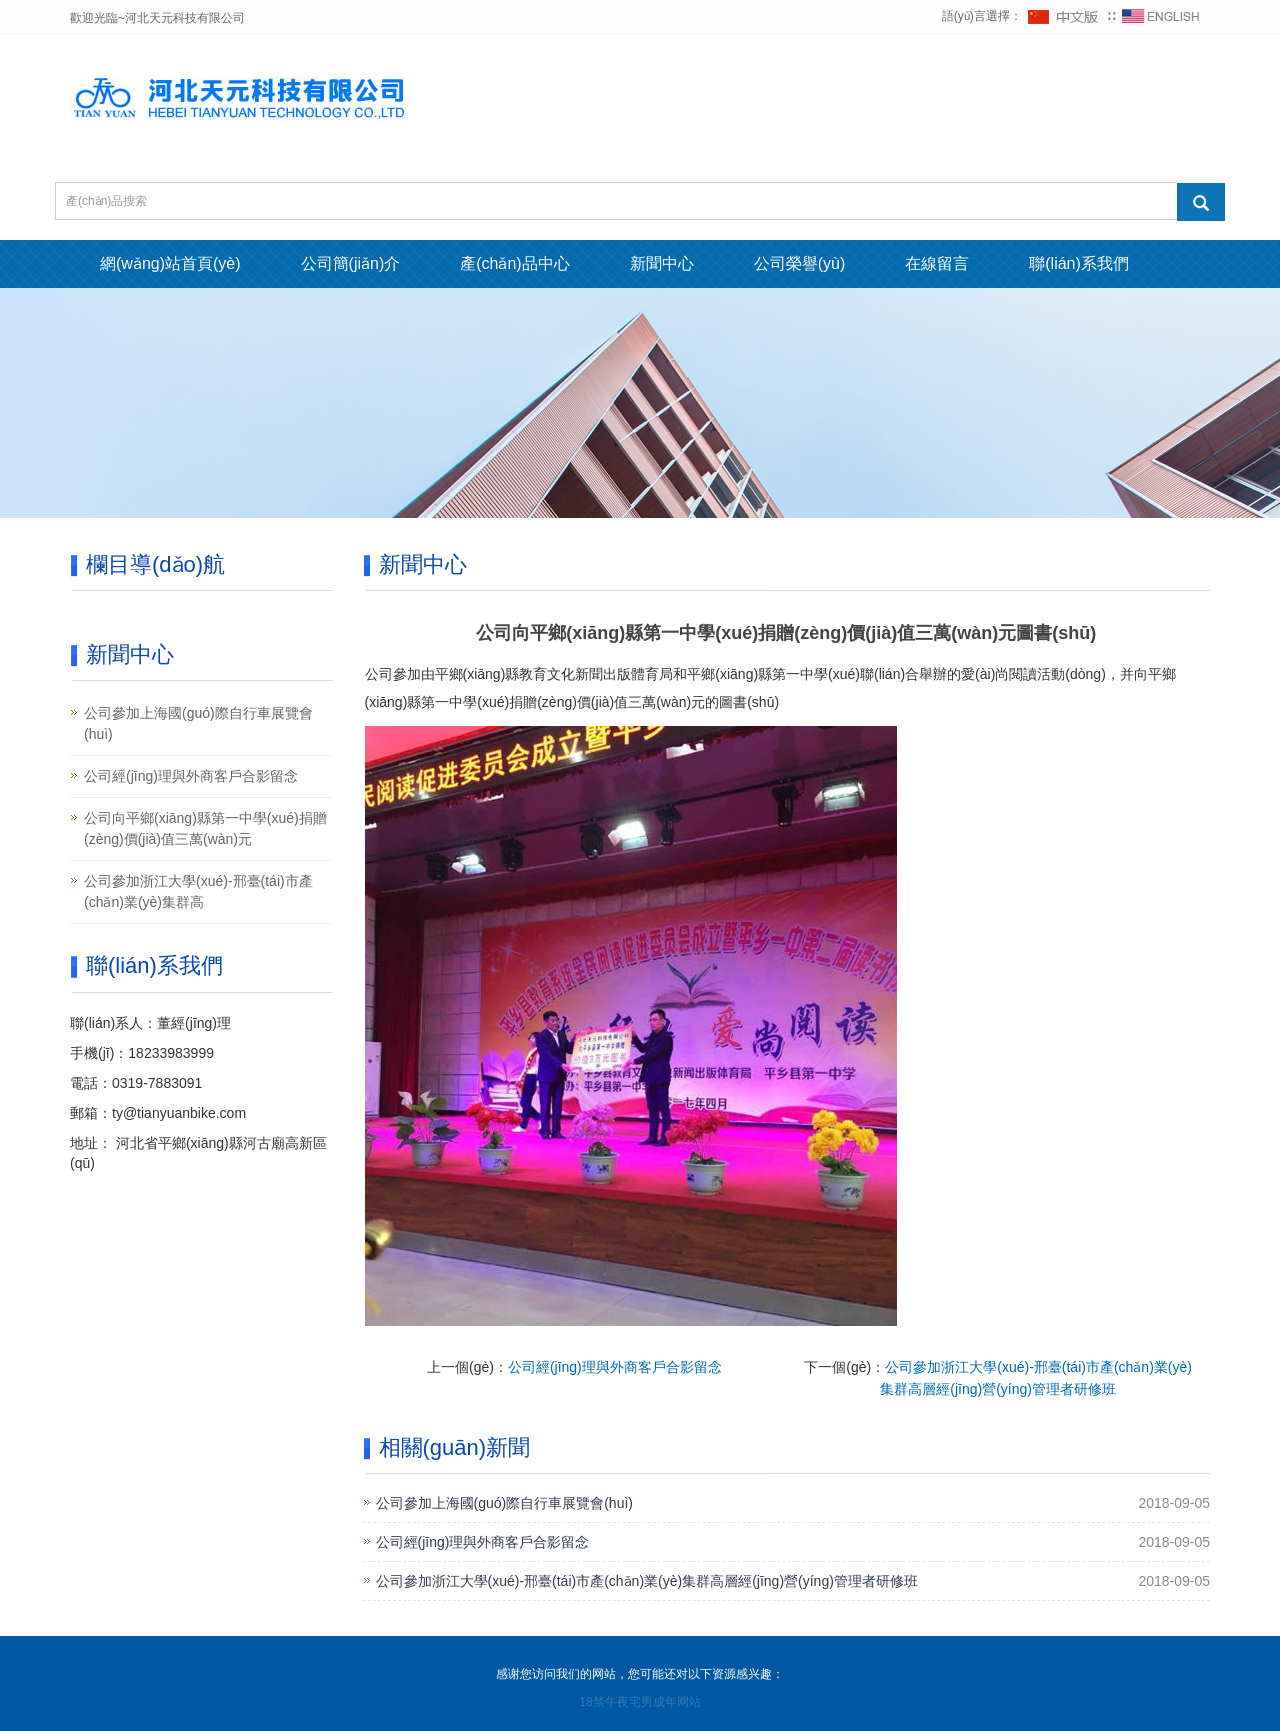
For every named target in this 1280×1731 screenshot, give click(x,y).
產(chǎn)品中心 (514, 263)
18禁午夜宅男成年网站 (639, 1702)
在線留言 (937, 263)
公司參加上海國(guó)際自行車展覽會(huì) (504, 1503)
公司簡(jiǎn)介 (351, 263)
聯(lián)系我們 (1079, 263)
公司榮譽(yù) (800, 263)
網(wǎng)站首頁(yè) (170, 263)
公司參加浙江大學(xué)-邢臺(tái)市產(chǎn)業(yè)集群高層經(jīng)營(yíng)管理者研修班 (647, 1581)
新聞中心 (662, 263)
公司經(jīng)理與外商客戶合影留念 (615, 1367)
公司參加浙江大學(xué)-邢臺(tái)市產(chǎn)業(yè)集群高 (198, 891)
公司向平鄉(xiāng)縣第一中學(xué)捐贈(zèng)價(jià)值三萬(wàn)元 (205, 828)
